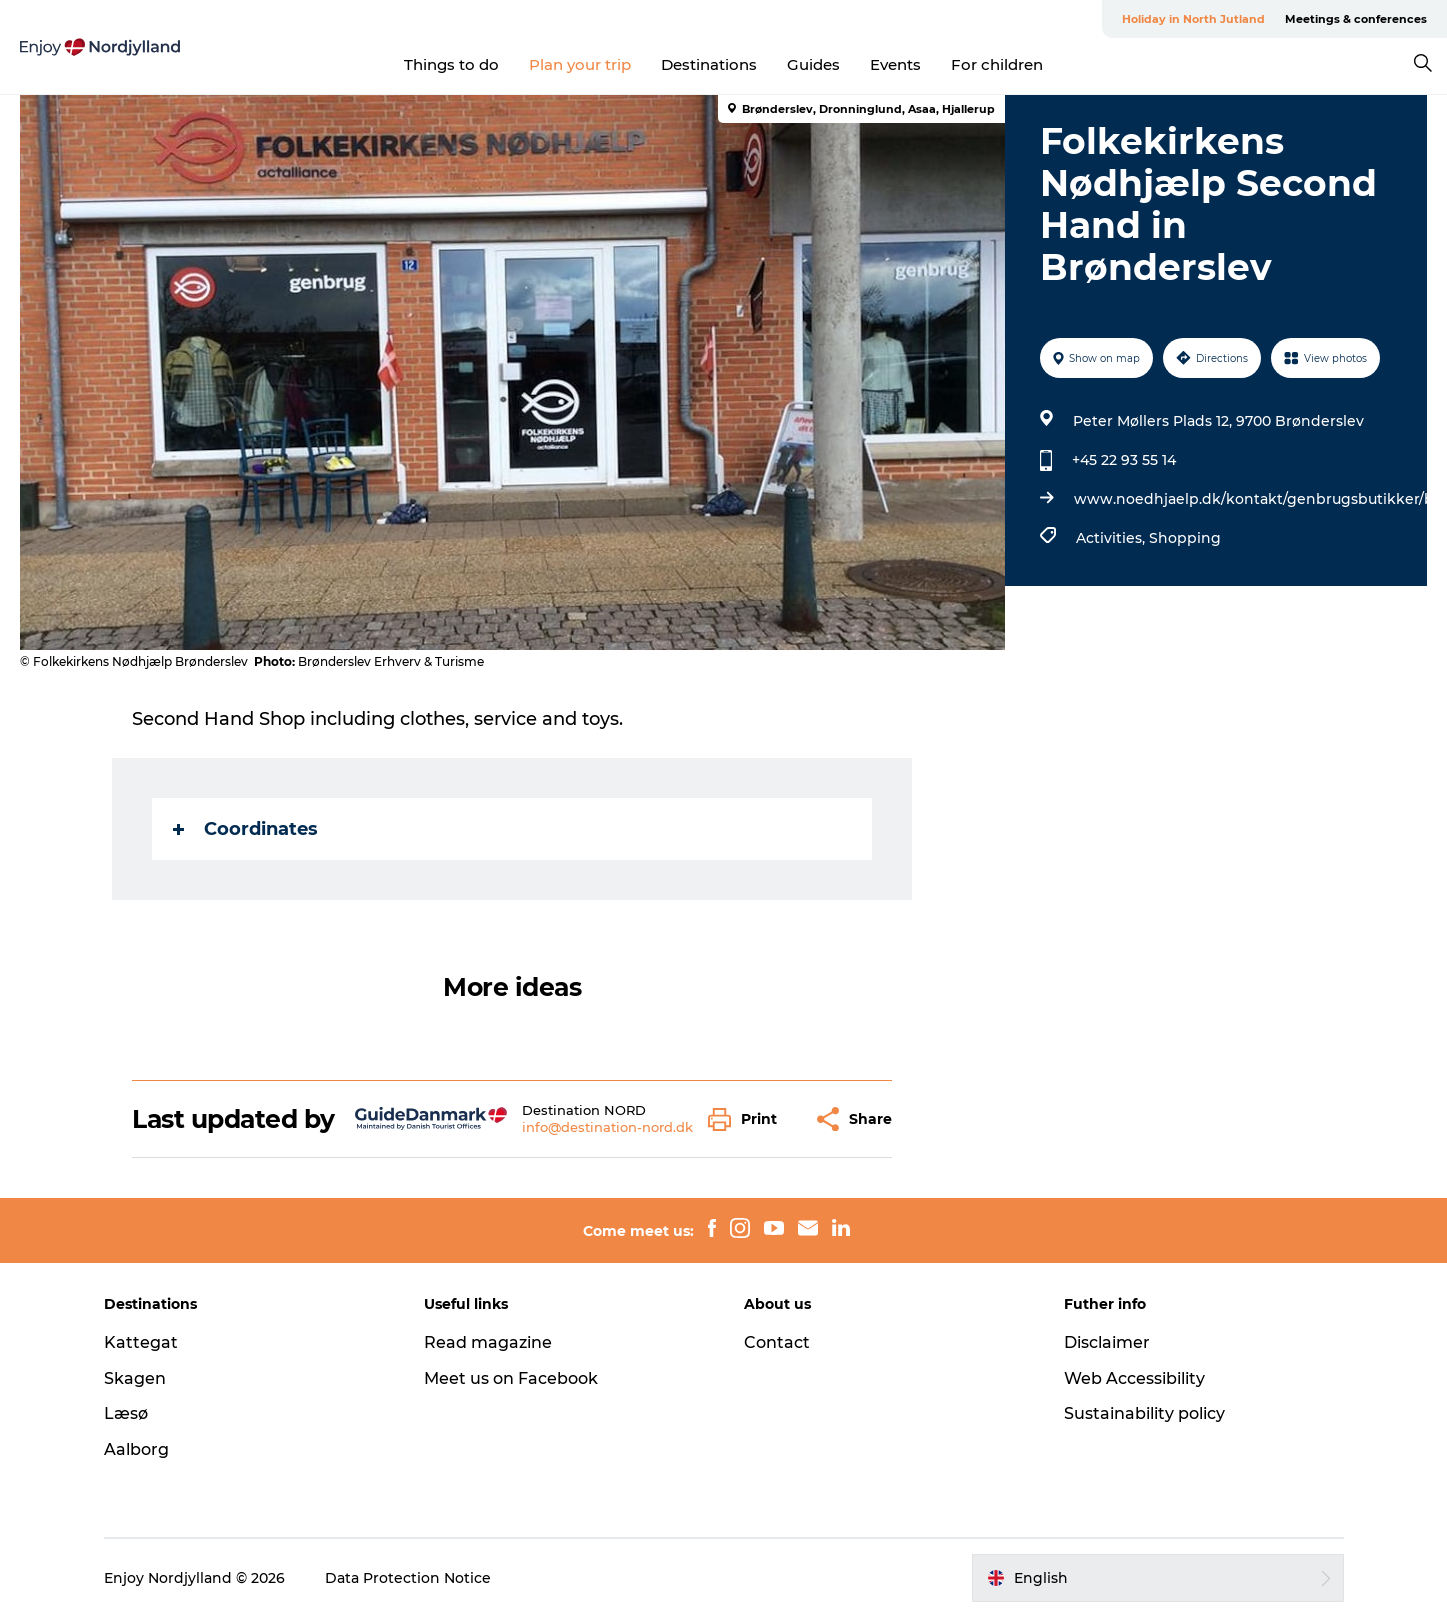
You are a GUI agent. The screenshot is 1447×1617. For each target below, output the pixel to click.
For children (997, 64)
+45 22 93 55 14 (1124, 460)
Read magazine (488, 1342)
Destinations (709, 64)
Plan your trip (580, 64)
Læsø (126, 1413)
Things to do (451, 64)
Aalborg (136, 1449)
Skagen (135, 1378)
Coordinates (245, 829)
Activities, (1112, 538)
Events (895, 64)
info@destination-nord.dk (607, 1127)
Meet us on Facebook (511, 1378)
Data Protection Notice (408, 1578)
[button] (747, 1119)
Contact (777, 1342)
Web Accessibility (1134, 1378)
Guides (813, 64)
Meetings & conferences (1356, 19)
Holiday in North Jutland (1193, 19)
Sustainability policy (1144, 1413)
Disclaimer (1107, 1342)
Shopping (1185, 538)
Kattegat (141, 1342)
